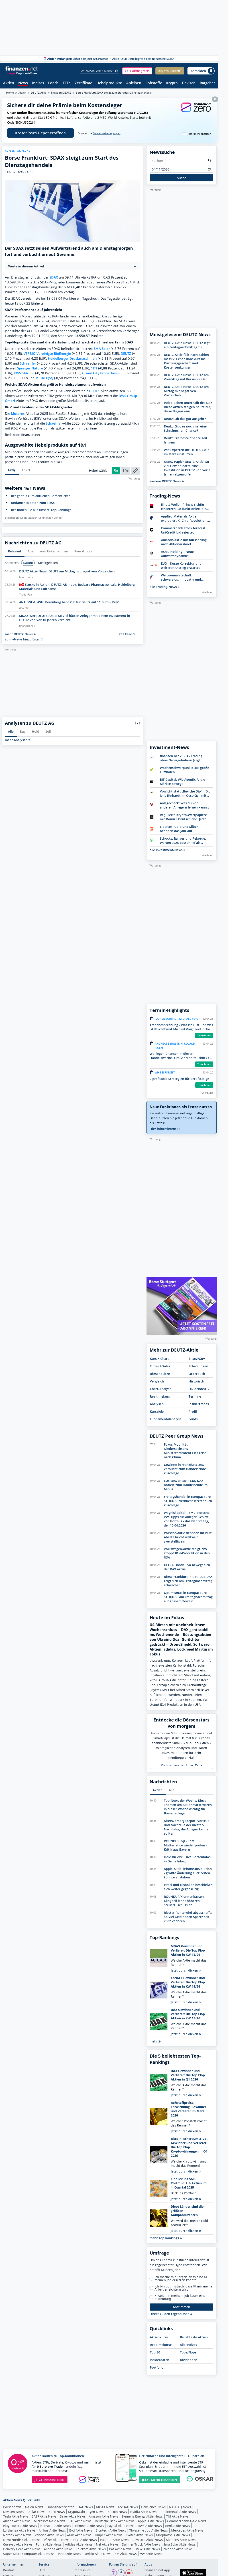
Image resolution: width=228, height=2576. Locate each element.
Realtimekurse (161, 2345)
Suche (181, 178)
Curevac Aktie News (18, 2544)
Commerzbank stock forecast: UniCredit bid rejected (183, 530)
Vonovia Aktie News (49, 2535)
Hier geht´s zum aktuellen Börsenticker (40, 496)
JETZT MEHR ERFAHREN (159, 2480)
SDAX (53, 277)
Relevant (14, 551)
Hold (35, 731)
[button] (137, 70)
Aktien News (34, 2507)
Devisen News (13, 2512)
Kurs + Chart (159, 1358)
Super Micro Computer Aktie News (29, 2554)
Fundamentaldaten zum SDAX (32, 503)
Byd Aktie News (80, 2530)
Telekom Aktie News (91, 2549)
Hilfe (42, 2570)
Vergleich (157, 1381)
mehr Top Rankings (166, 2238)
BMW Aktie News (147, 2549)
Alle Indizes (188, 2345)
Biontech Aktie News (111, 2530)
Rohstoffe (153, 83)
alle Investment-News (167, 850)
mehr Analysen (18, 740)
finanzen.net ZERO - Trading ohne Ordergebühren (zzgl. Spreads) (181, 758)
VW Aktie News (151, 2554)
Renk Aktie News (177, 2526)
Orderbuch (197, 1374)
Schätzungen (198, 1366)
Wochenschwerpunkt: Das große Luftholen (184, 770)
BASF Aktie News (44, 2516)
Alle (30, 551)
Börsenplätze (160, 1374)
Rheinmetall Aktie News (178, 2512)
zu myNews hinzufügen (24, 639)
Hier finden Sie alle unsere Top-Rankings (40, 510)
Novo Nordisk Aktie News (22, 2540)
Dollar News (36, 2512)
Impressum (82, 2570)
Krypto (172, 83)
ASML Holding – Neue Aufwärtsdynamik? (177, 554)
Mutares (17, 413)
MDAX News (105, 2507)
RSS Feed (127, 634)
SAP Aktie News (80, 2521)
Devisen (188, 83)
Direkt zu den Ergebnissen (171, 2314)
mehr (155, 2041)
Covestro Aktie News (147, 2540)
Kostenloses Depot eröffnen (40, 132)
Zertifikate (83, 83)
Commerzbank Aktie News (186, 2521)
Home (10, 92)
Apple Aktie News (151, 2521)
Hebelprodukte (109, 83)
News (23, 83)
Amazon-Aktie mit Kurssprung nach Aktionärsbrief (184, 542)
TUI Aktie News (177, 2516)
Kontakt (8, 2570)
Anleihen (133, 83)
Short (26, 469)
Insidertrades (199, 1404)
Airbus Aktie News (52, 2530)
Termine (195, 1396)
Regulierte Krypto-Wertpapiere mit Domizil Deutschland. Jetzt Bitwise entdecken (183, 817)
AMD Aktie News (79, 2535)
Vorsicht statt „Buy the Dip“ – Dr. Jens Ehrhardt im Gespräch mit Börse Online (185, 793)
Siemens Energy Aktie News (142, 2516)
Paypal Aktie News (120, 2526)
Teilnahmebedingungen (106, 133)
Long (12, 469)
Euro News (57, 2512)
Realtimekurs (160, 1396)
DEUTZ (126, 353)
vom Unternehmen (53, 551)
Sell (48, 731)
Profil (193, 1411)
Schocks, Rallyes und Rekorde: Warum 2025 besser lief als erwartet (183, 840)
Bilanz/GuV (197, 1358)
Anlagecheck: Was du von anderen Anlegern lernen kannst (184, 805)
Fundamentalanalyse (165, 1419)
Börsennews (12, 2507)
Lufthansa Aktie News (19, 2530)
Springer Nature (30, 368)
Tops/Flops (188, 2352)
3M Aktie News (126, 2554)
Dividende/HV (199, 1389)
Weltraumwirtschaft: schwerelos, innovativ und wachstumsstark (181, 577)
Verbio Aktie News (97, 2554)
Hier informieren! (165, 1129)
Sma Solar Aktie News (179, 2544)
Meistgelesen (48, 563)
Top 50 (155, 2352)
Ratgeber (207, 83)
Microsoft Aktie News (49, 2521)
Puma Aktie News (49, 2544)
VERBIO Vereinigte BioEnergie (47, 353)
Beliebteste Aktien (194, 2337)
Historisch (196, 1381)
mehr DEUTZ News (20, 634)
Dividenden (188, 2360)
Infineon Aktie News (89, 2526)
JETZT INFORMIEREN (50, 2480)
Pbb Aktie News (69, 2554)
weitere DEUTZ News (167, 481)
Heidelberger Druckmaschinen (72, 358)
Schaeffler (28, 363)
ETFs (67, 83)
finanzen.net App (157, 2570)
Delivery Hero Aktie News (22, 2549)
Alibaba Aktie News (58, 2549)
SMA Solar (102, 348)
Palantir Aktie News (114, 2540)
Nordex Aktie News (17, 2535)
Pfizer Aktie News (56, 2540)
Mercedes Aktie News (187, 2530)
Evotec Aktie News (139, 2535)
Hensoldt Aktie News (55, 2526)
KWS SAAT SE (24, 373)
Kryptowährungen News (86, 2512)
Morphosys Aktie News (173, 2535)
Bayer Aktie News (73, 2516)
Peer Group (83, 551)
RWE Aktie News (150, 2526)
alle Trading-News (165, 587)
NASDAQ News (180, 2507)
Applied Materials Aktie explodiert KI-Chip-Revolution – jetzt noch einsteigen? (185, 518)
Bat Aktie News (120, 2549)
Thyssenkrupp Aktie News (148, 2530)
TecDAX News (128, 2507)
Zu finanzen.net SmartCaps (181, 1765)
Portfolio (156, 2367)
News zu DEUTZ (61, 92)
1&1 (94, 368)
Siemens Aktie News (181, 2540)
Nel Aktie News (107, 2544)
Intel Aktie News (85, 2540)
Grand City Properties (99, 373)
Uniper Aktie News (108, 2535)
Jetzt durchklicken (186, 1970)
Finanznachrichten (60, 2507)
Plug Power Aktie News (20, 2526)
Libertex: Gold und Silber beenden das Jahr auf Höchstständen (179, 829)
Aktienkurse (159, 2337)
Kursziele (157, 1411)
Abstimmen (181, 2307)
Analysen (157, 1404)
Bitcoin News (117, 2512)
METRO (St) (44, 378)
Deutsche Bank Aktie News (114, 2521)
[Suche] (116, 71)
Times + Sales (160, 1366)
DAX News (85, 2507)
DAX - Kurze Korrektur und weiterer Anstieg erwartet (181, 565)
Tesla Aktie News (15, 2516)
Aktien (8, 83)
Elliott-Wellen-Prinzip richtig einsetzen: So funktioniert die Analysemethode (183, 506)
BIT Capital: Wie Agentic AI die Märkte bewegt (182, 781)
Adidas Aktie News (79, 2544)
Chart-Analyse (160, 1389)
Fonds (53, 83)
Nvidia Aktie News (143, 2512)
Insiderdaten (159, 2360)
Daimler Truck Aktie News (141, 2544)
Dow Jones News (153, 2507)
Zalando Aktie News (178, 2549)
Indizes (38, 83)
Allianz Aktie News (17, 2521)
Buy (23, 731)
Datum (28, 563)
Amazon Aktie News (103, 2516)
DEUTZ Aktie (39, 92)
